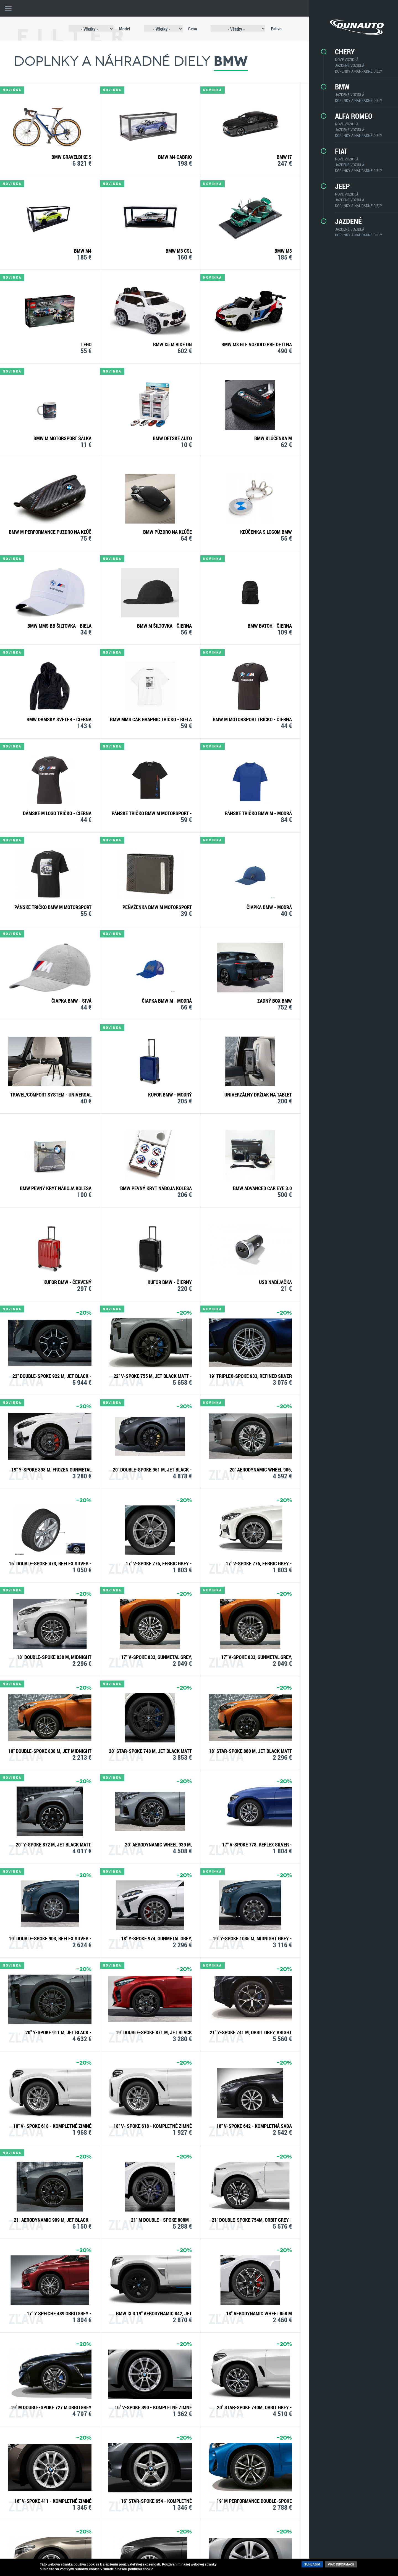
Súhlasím (312, 2564)
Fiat (335, 151)
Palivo (267, 28)
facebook (279, 2548)
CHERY (338, 51)
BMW (336, 86)
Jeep (336, 186)
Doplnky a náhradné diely (352, 71)
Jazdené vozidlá (343, 65)
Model (115, 28)
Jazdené (342, 221)
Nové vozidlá (340, 59)
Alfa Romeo (347, 116)
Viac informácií (341, 2564)
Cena (183, 28)
